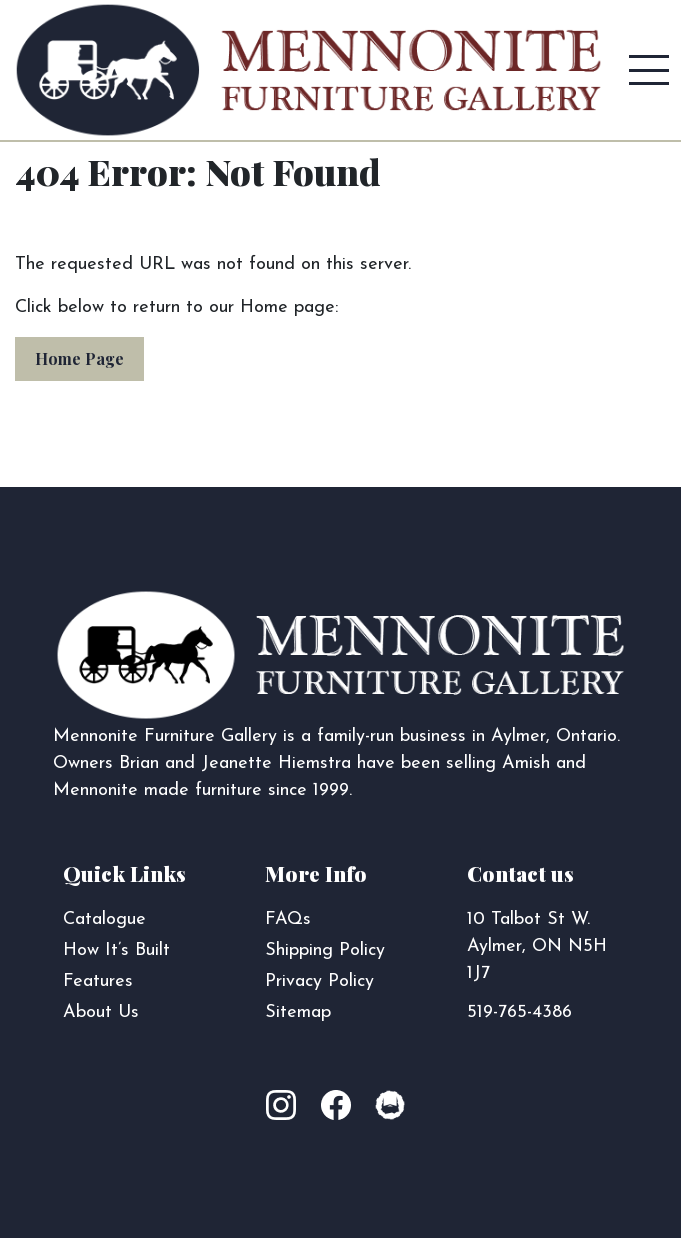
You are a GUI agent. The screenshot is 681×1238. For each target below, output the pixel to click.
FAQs (288, 919)
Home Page (79, 358)
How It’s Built (116, 950)
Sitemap (298, 1012)
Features (98, 981)
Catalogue (104, 919)
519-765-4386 (519, 1012)
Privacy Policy (319, 981)
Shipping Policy (325, 950)
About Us (101, 1012)
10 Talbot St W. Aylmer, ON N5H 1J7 (537, 946)
